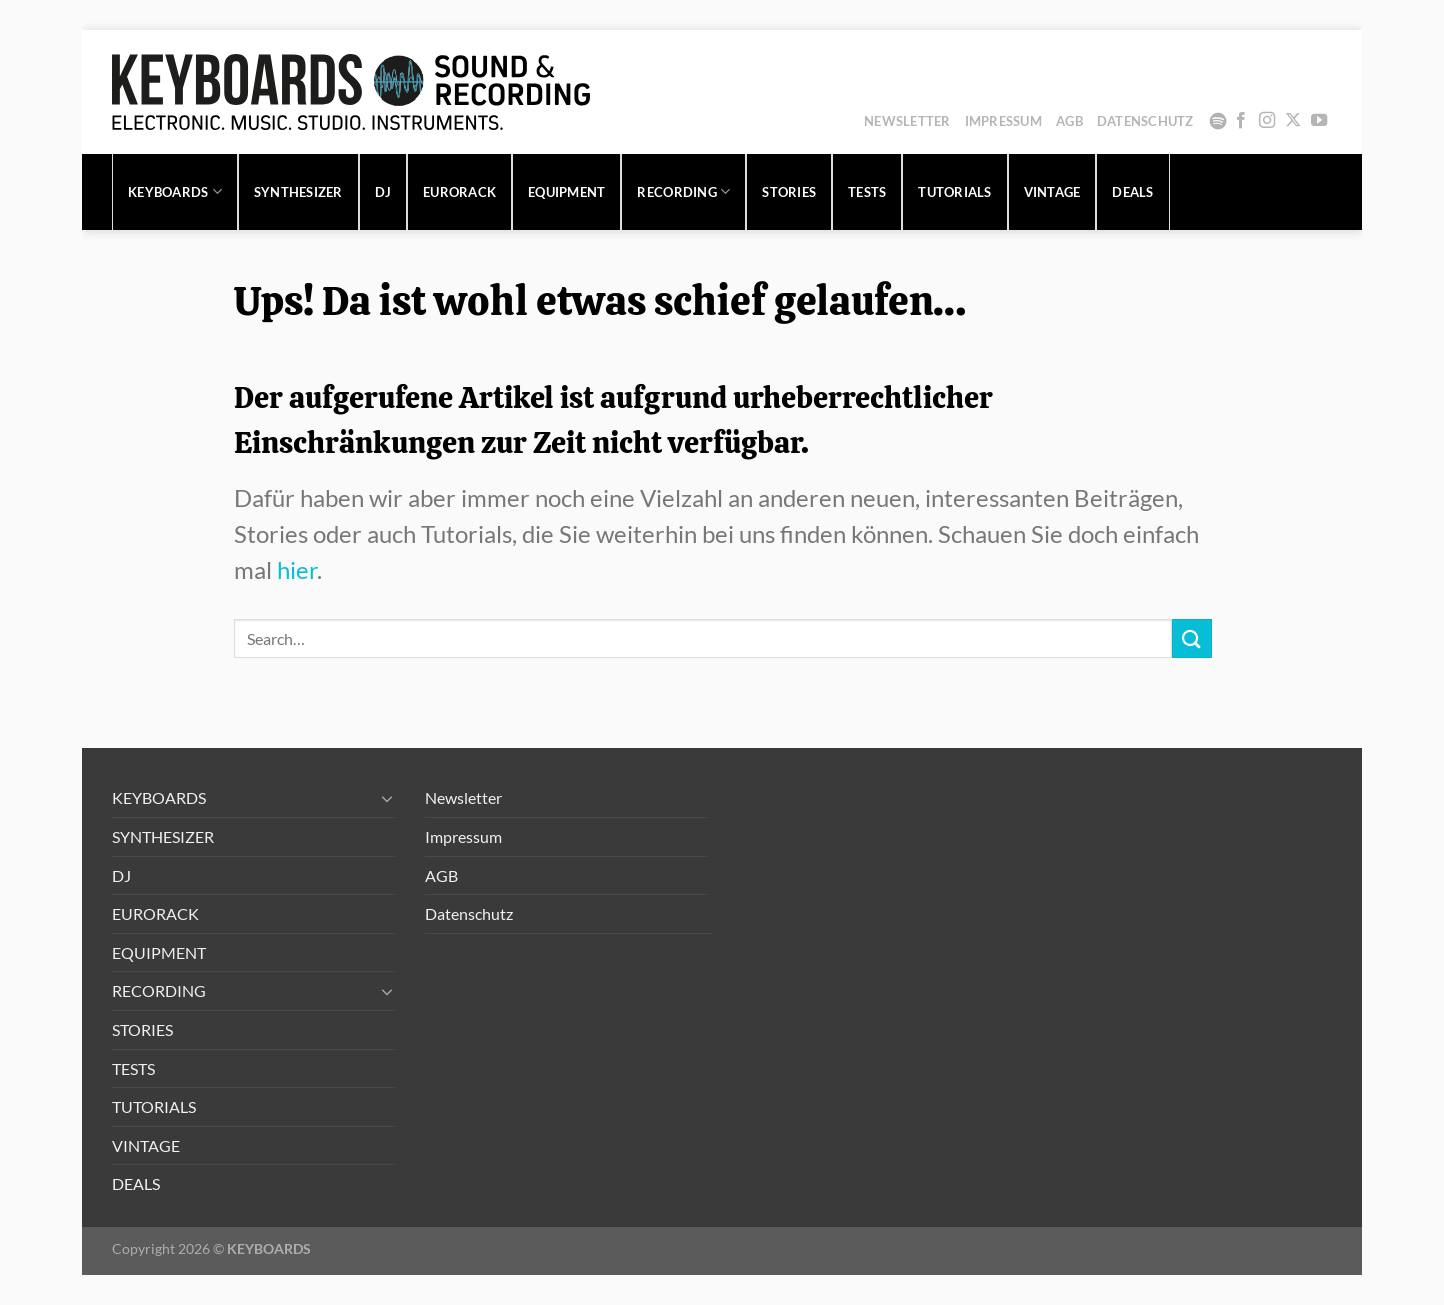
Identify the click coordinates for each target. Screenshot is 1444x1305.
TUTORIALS (954, 192)
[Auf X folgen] (1293, 121)
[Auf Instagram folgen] (1267, 121)
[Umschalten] (387, 798)
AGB (1069, 121)
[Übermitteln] (1192, 638)
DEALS (1132, 192)
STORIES (789, 192)
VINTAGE (1052, 192)
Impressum (1003, 121)
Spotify (1218, 121)
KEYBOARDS (175, 191)
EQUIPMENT (566, 192)
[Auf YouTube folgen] (1319, 121)
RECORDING (683, 191)
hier (297, 569)
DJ (383, 192)
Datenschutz (1145, 121)
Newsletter (907, 121)
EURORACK (459, 192)
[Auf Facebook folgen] (1241, 121)
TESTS (867, 192)
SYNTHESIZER (298, 192)
